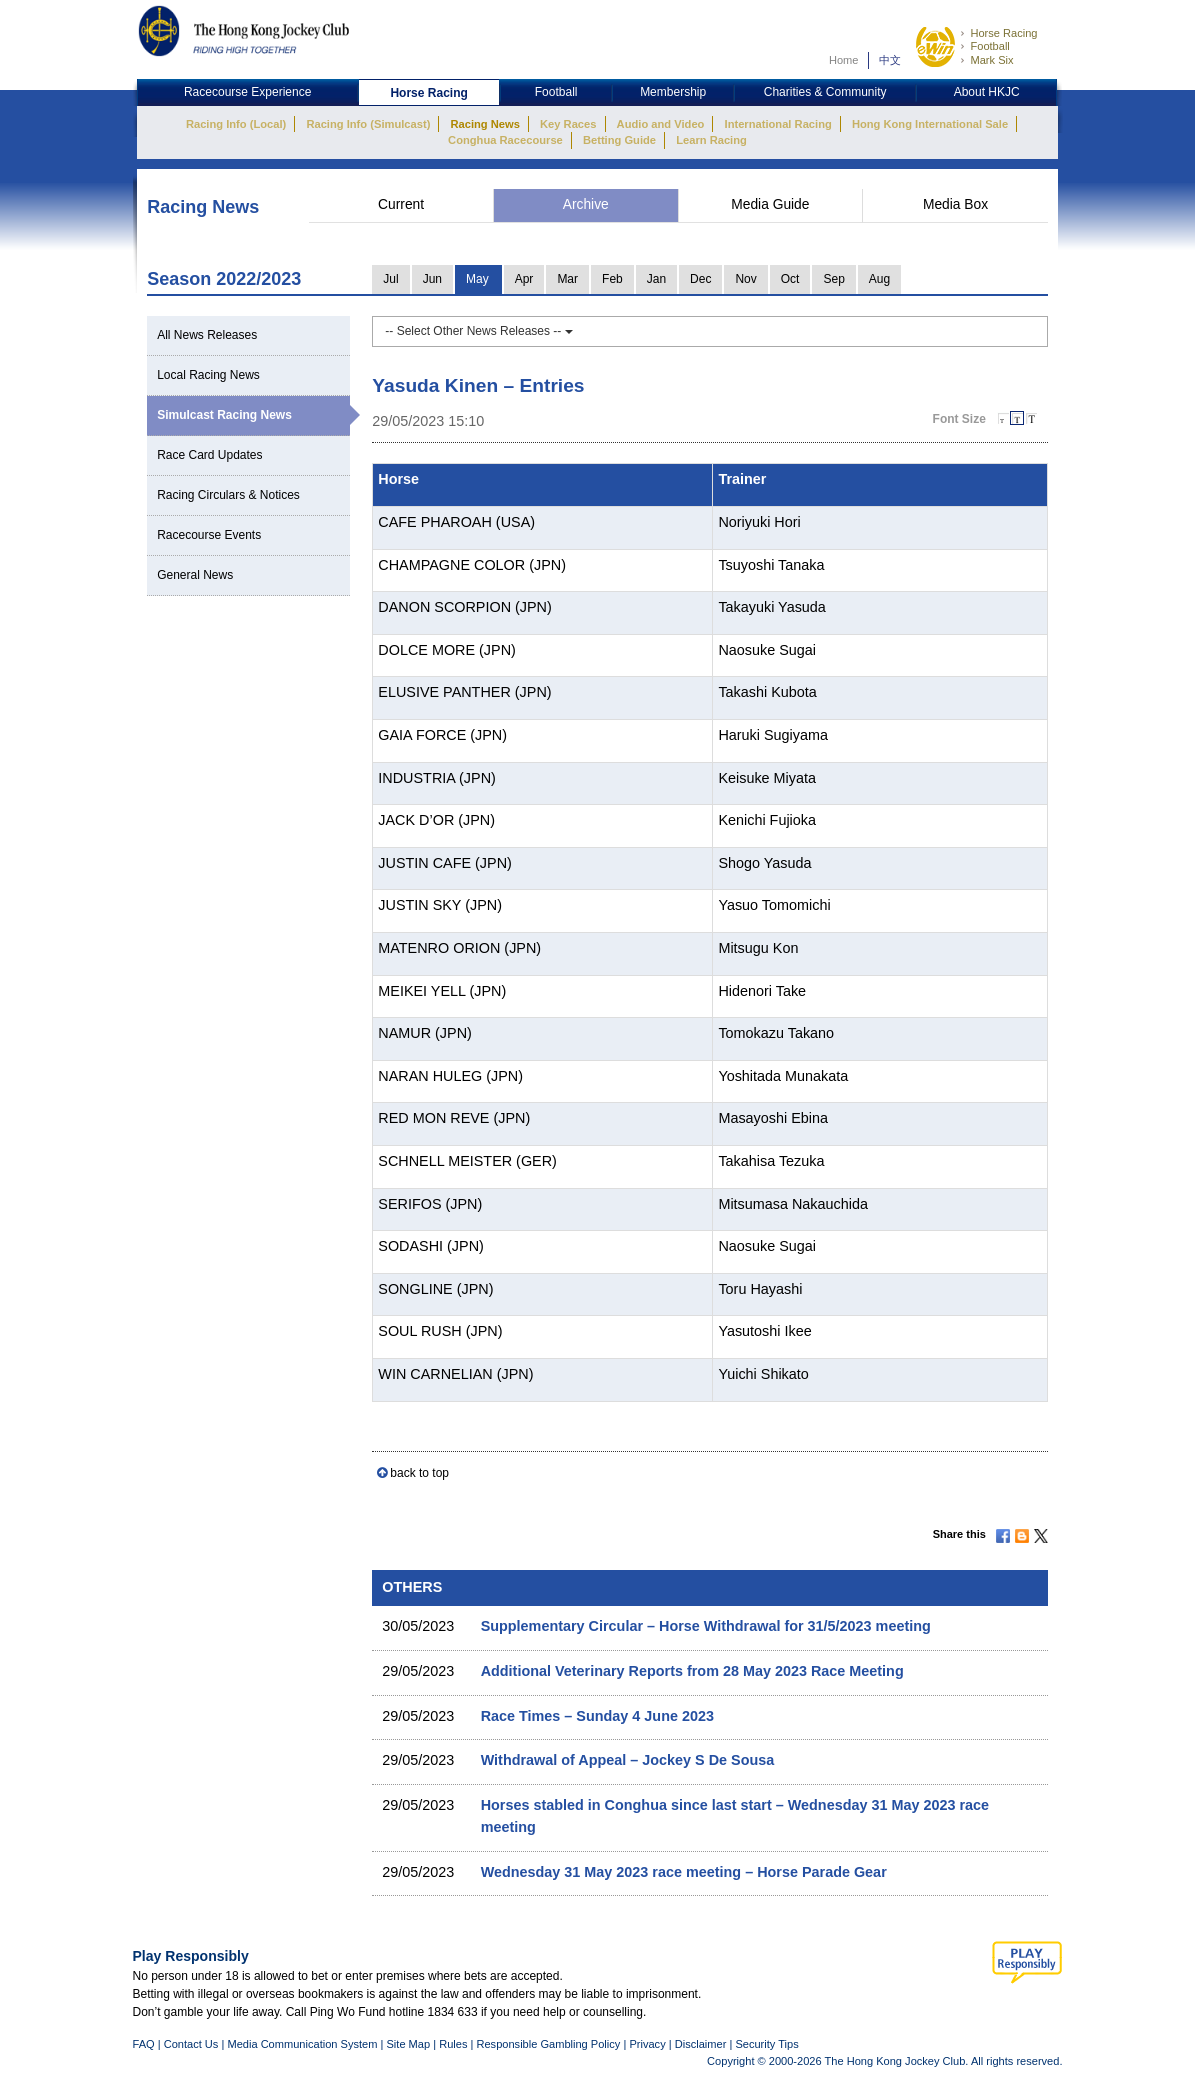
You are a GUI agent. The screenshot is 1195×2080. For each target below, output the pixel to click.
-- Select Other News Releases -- (478, 331)
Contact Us (191, 2044)
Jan (656, 279)
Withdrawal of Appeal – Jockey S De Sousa (628, 1760)
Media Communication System (302, 2044)
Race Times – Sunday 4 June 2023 (597, 1716)
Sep (833, 279)
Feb (612, 279)
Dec (700, 279)
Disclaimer (701, 2044)
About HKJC (987, 92)
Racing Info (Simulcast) (368, 124)
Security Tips (766, 2044)
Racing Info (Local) (236, 124)
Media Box (955, 204)
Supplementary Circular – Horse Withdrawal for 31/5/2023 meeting (706, 1626)
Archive (586, 204)
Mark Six (991, 60)
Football (989, 46)
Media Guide (770, 204)
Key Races (568, 124)
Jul (390, 279)
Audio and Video (661, 124)
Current (401, 204)
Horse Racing (1003, 33)
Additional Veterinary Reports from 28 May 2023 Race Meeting (692, 1671)
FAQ (144, 2044)
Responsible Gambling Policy (548, 2044)
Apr (524, 279)
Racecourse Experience (247, 92)
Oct (790, 279)
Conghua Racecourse (505, 140)
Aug (879, 279)
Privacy (647, 2044)
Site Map (408, 2044)
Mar (567, 279)
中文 (890, 60)
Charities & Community (825, 92)
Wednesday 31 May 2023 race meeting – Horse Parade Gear (684, 1872)
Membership (673, 92)
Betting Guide (619, 140)
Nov (745, 279)
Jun (432, 279)
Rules (454, 2044)
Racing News (484, 124)
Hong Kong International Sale (930, 124)
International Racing (778, 124)
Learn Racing (711, 140)
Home (844, 60)
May (477, 279)
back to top (419, 1473)
